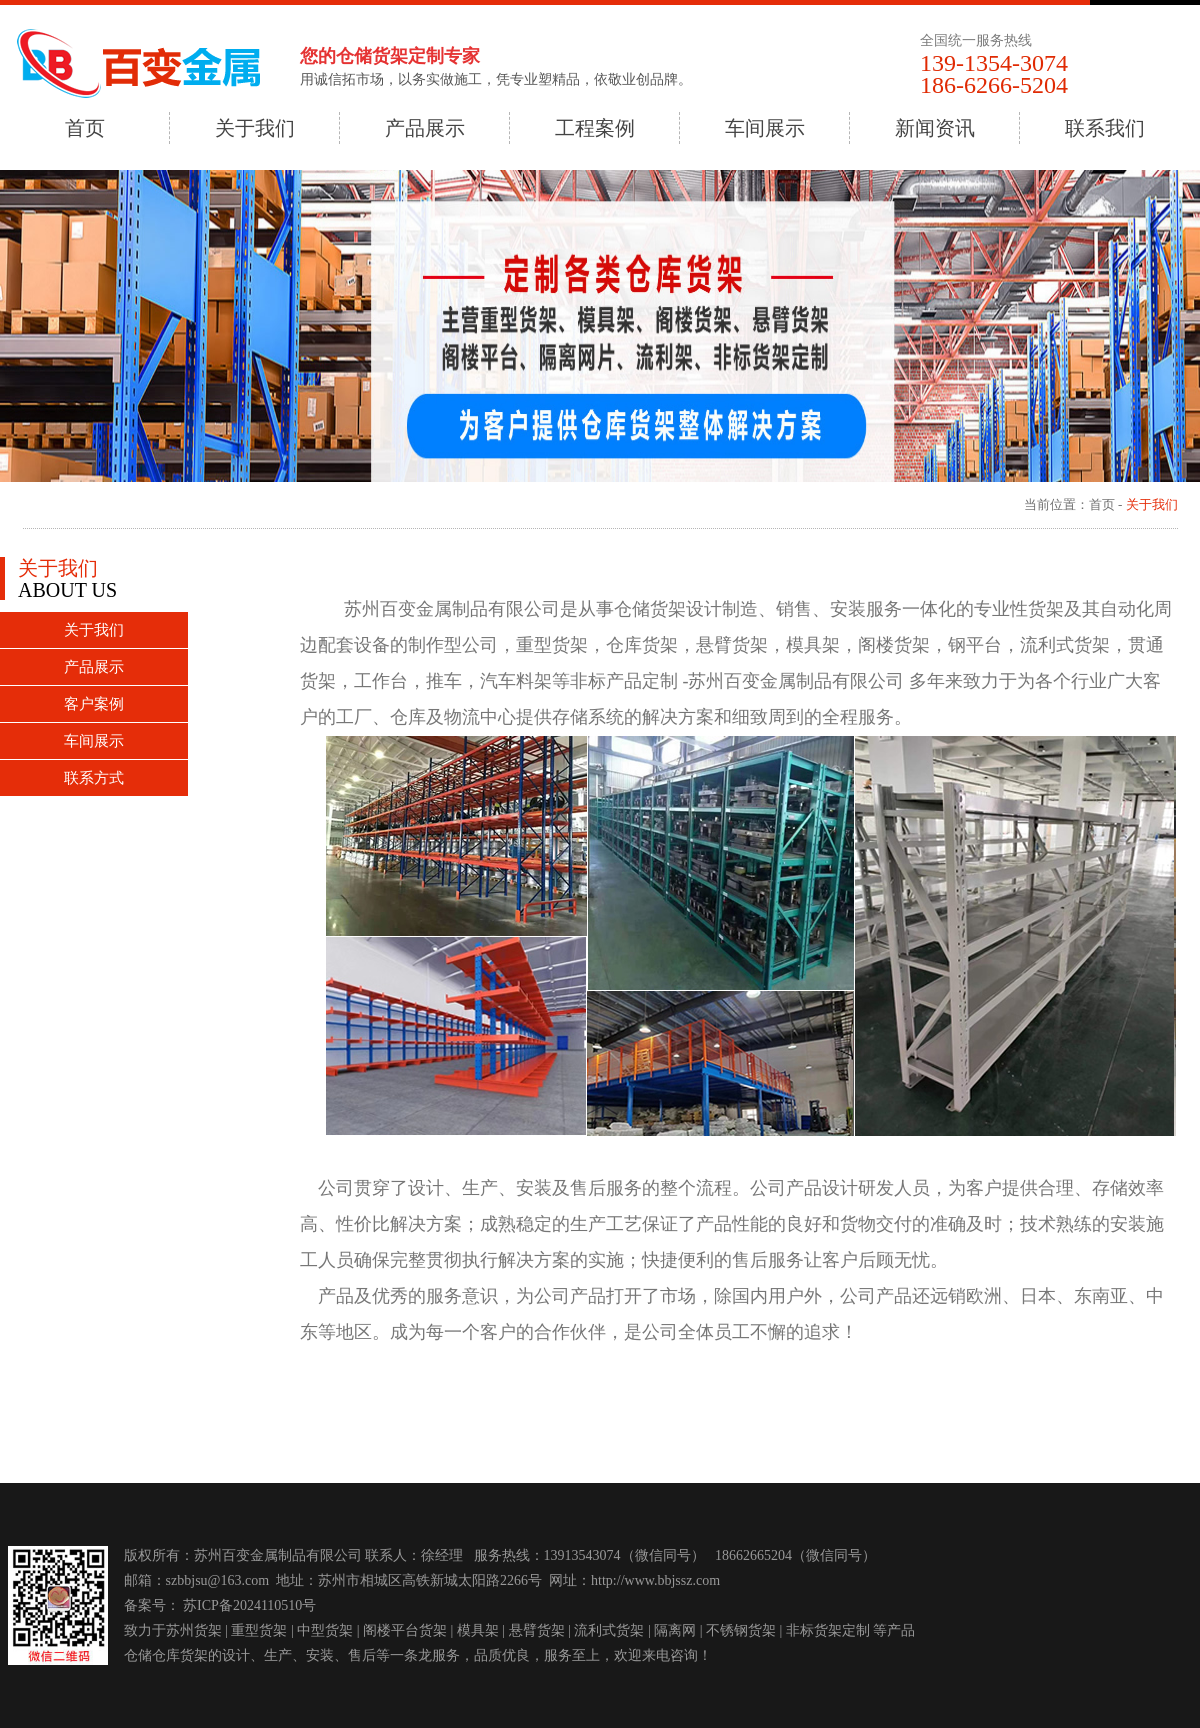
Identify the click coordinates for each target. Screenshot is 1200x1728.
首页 (85, 128)
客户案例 (94, 704)
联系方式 (94, 778)
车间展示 (765, 128)
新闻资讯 (935, 128)
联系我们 (1105, 128)
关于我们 (255, 128)
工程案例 (595, 128)
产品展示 (425, 128)
